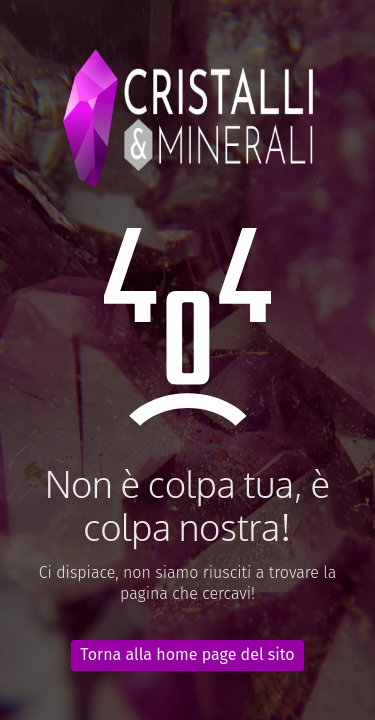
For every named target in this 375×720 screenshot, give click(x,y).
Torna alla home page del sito (187, 654)
